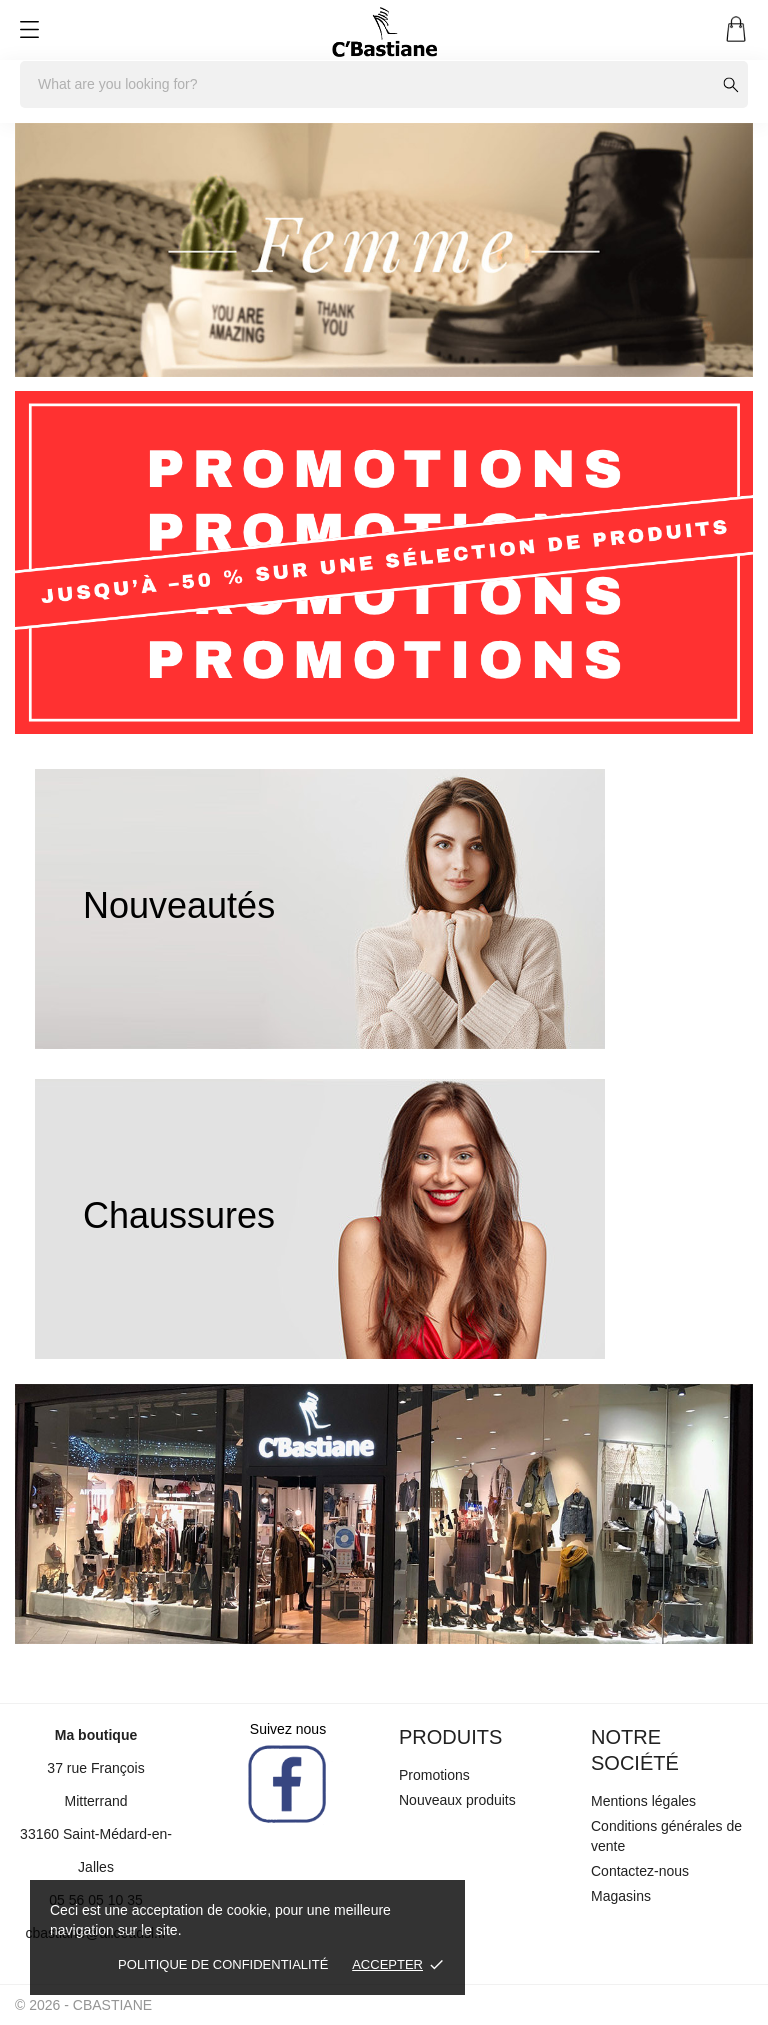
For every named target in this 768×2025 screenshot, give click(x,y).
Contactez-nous (640, 1871)
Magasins (621, 1896)
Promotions (434, 1775)
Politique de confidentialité (223, 1964)
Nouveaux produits (457, 1800)
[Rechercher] (384, 84)
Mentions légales (643, 1801)
